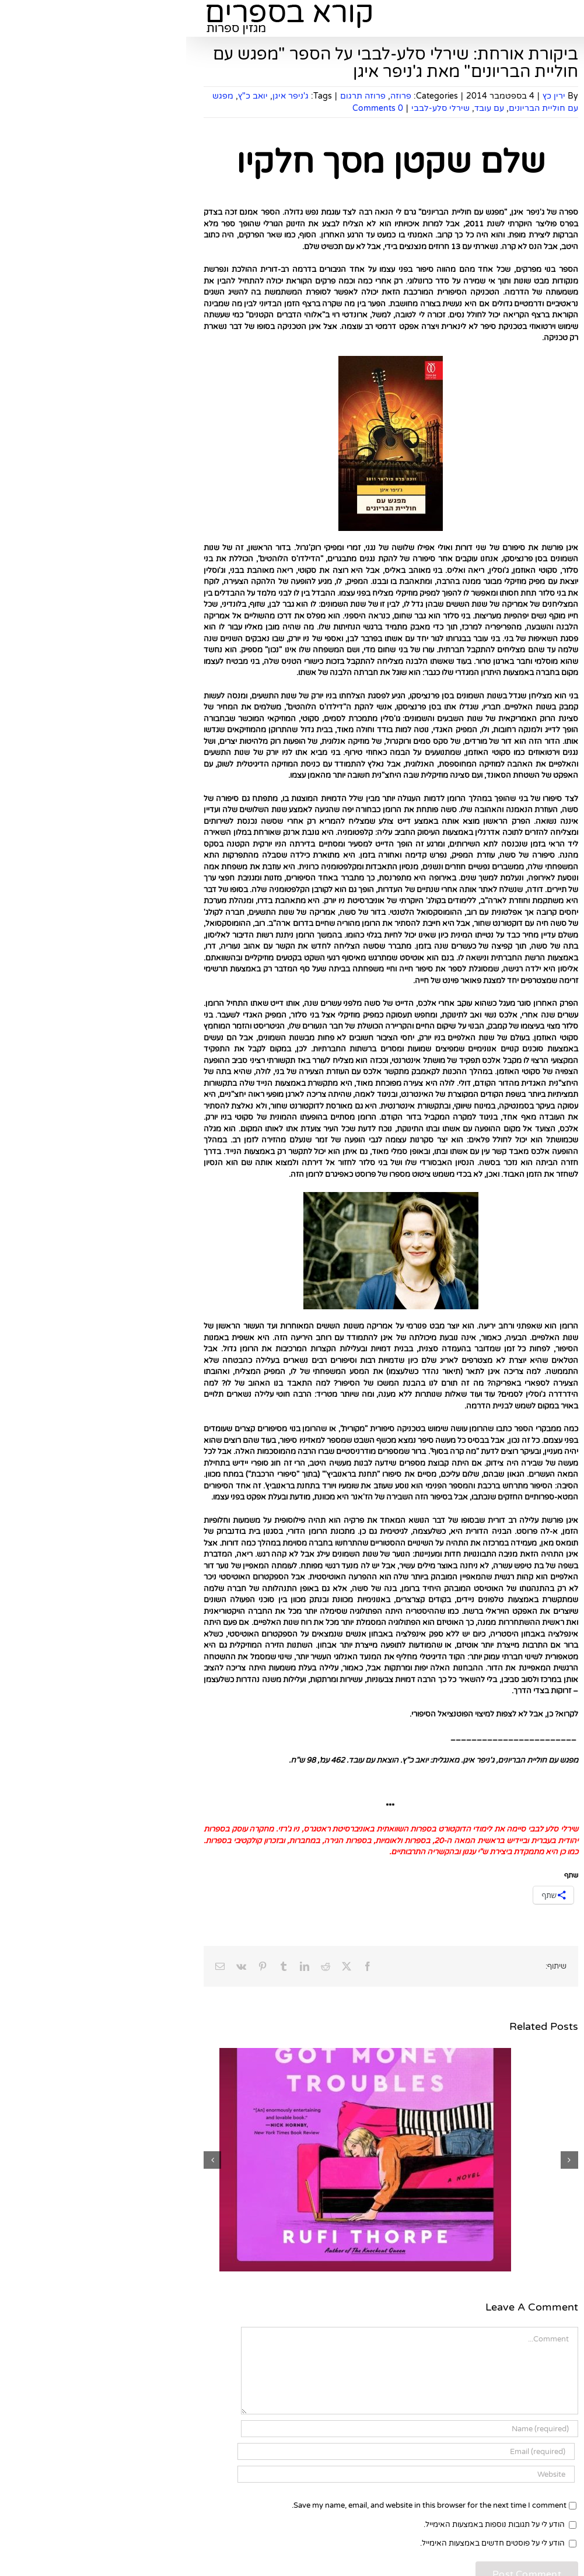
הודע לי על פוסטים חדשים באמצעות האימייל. (306, 2543)
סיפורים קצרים (527, 1241)
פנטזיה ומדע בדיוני (521, 656)
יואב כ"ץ (67, 96)
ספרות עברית (529, 1356)
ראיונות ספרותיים (523, 1528)
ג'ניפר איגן (104, 96)
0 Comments (191, 108)
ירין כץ (367, 96)
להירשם (489, 175)
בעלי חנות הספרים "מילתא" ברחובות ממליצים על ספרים (520, 702)
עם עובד (303, 108)
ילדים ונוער (534, 639)
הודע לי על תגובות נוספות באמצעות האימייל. (308, 2524)
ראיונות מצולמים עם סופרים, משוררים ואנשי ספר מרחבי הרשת (514, 1557)
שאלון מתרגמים (525, 1057)
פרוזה (214, 96)
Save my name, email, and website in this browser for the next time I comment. (243, 2505)
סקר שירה (534, 1338)
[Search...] (517, 378)
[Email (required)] (220, 2451)
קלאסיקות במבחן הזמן (514, 604)
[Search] (468, 378)
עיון (546, 587)
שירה (542, 673)
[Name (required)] (223, 2428)
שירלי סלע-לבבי (254, 108)
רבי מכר (538, 622)
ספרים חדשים (528, 489)
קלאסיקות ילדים (525, 1321)
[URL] (220, 2474)
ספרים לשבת (529, 896)
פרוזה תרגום (177, 96)
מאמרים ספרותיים (521, 822)
